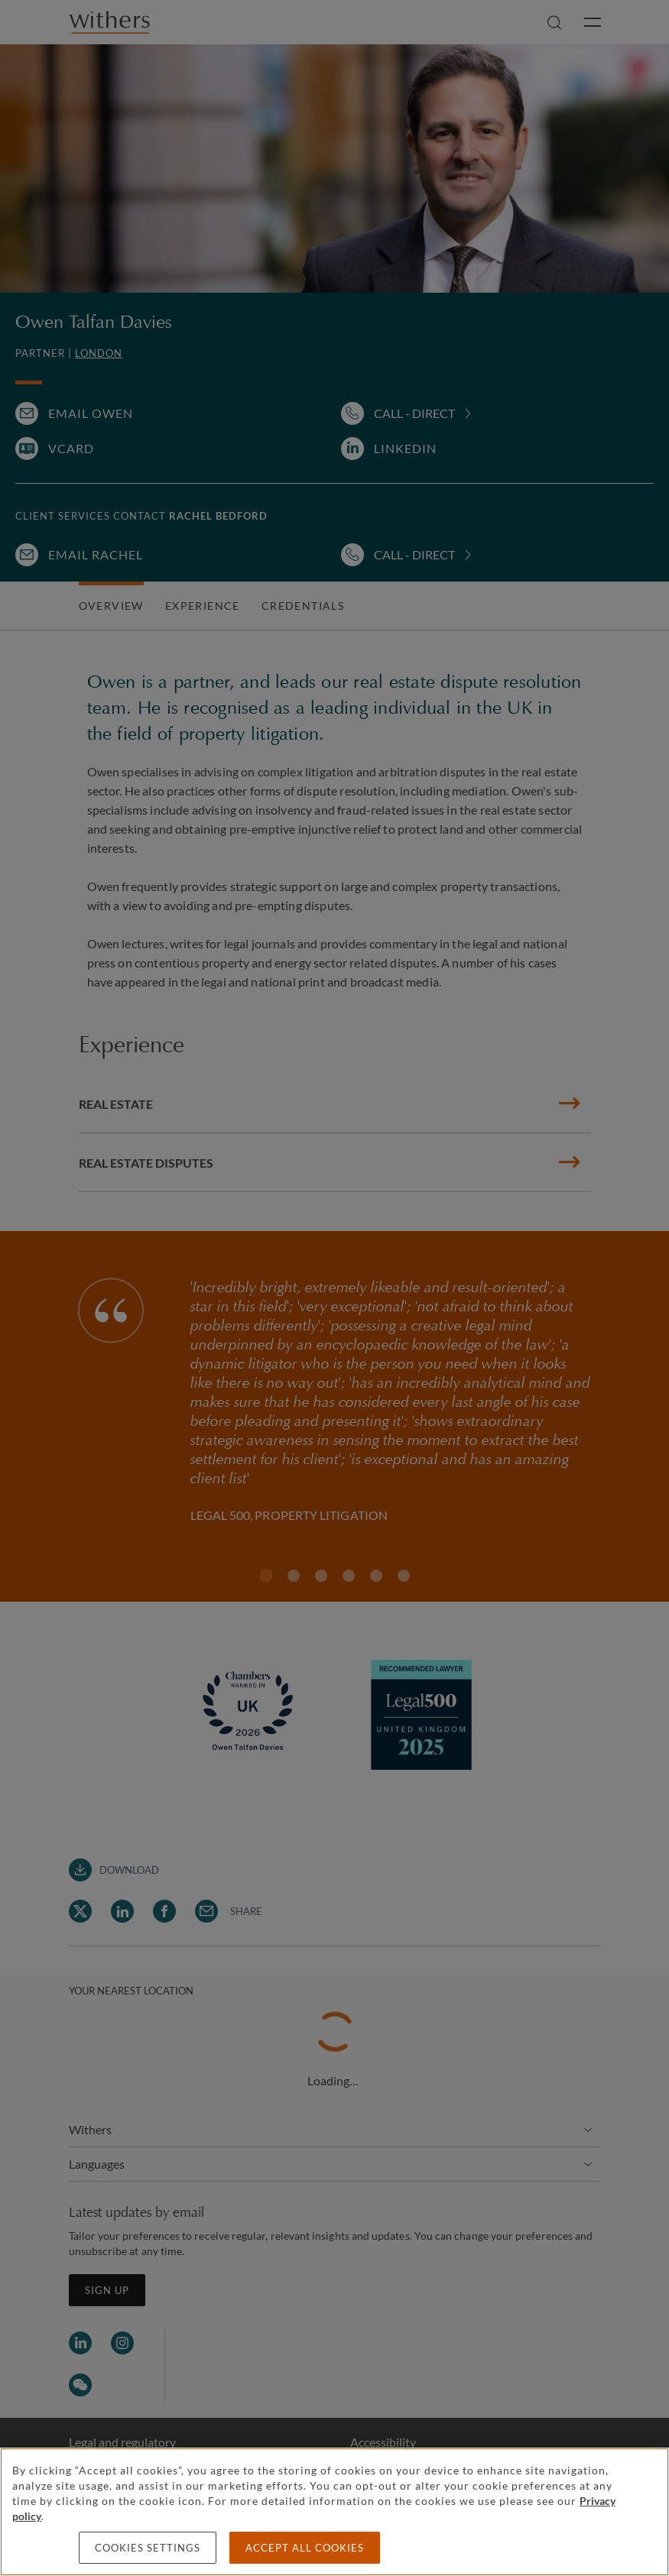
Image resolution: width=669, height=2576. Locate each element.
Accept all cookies (304, 2548)
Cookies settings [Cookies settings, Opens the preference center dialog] (147, 2548)
